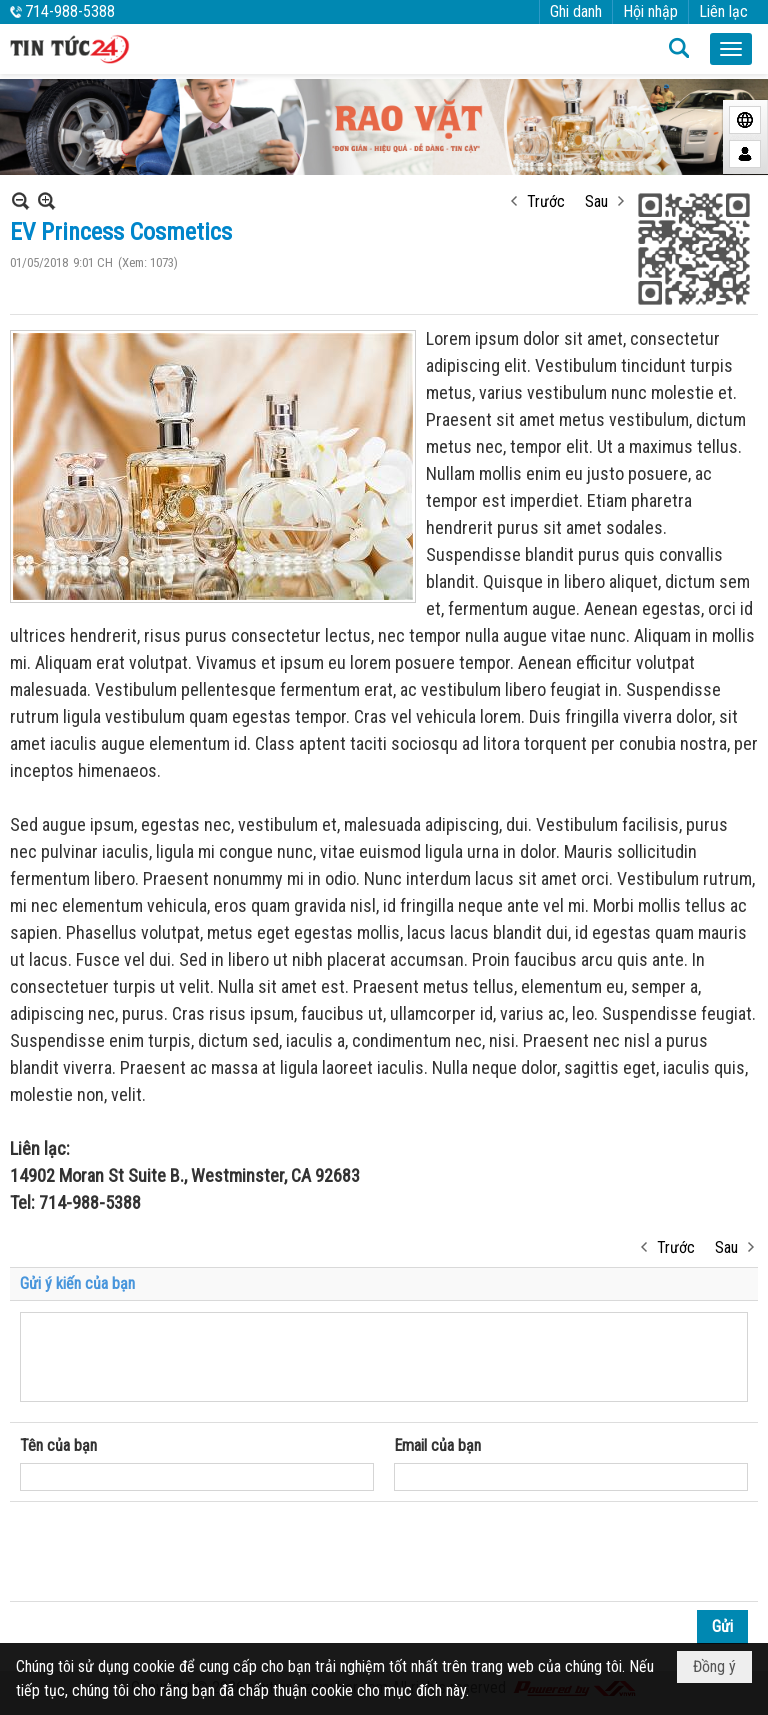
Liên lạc (723, 11)
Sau (596, 201)
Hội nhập (650, 11)
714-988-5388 (70, 11)
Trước (546, 201)
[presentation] (172, 1552)
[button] (731, 49)
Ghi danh (576, 11)
